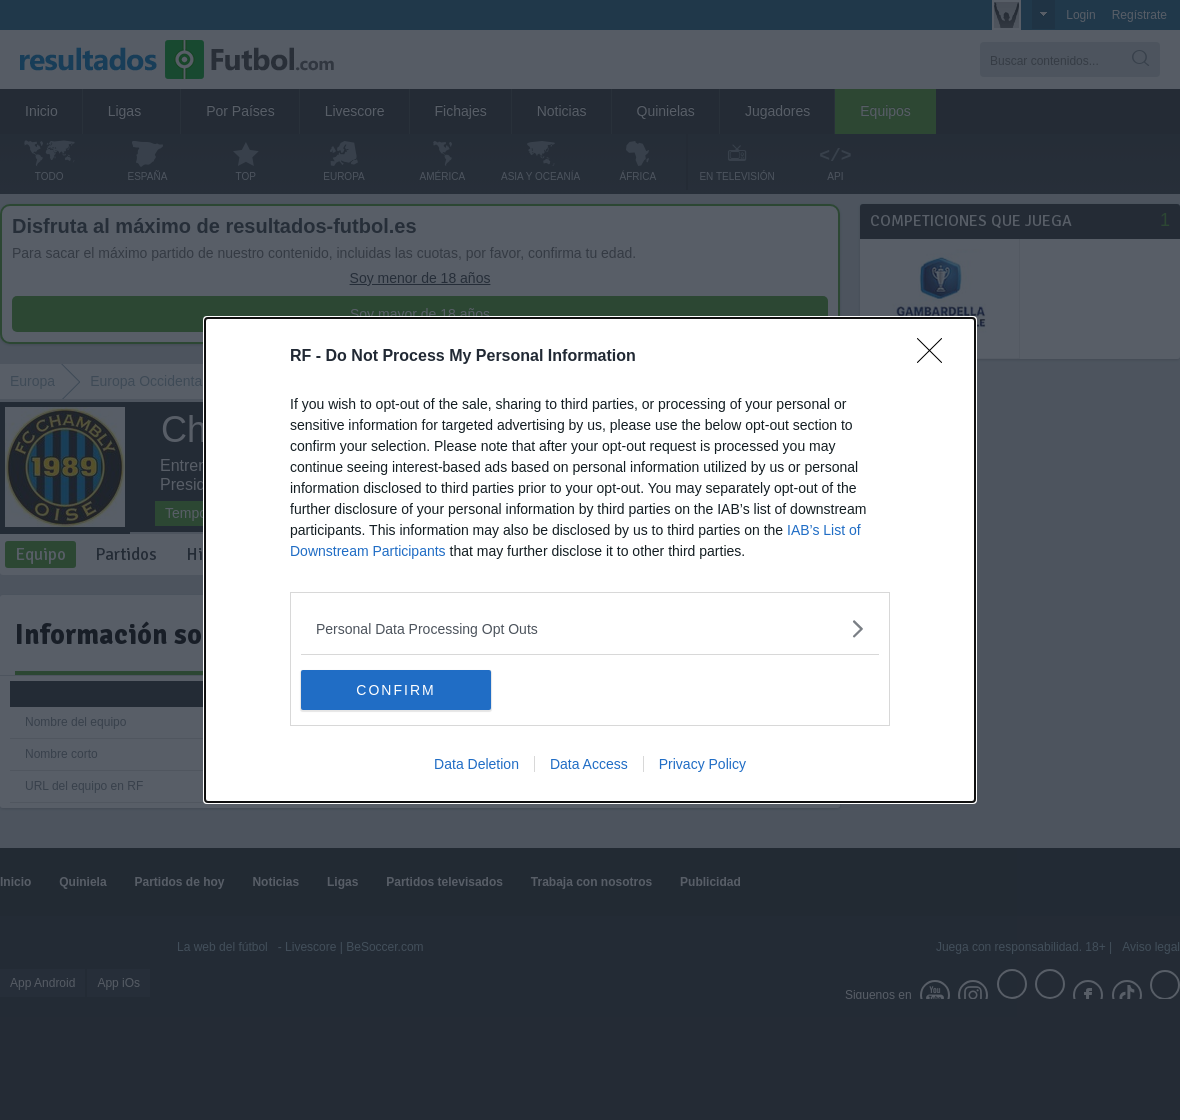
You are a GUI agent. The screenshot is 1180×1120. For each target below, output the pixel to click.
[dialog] (590, 560)
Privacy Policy (702, 764)
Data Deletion (476, 764)
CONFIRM (395, 689)
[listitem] (590, 628)
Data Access (589, 764)
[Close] (936, 357)
